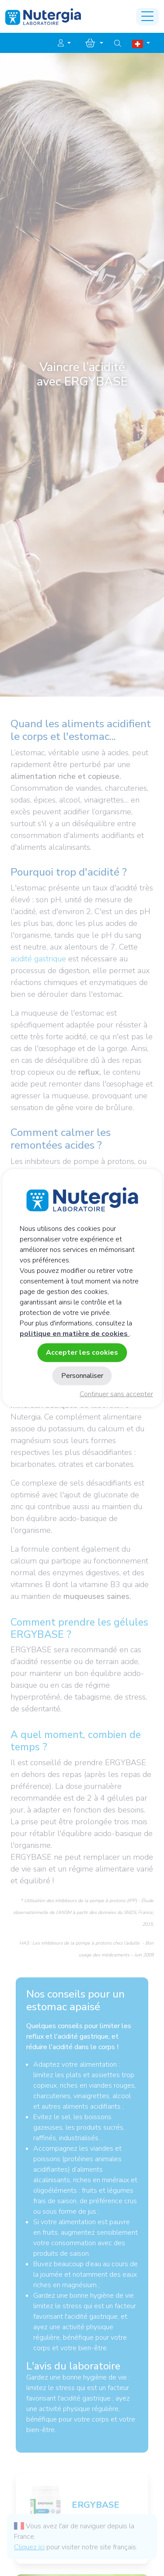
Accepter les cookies (82, 1352)
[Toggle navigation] (147, 16)
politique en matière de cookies (74, 1333)
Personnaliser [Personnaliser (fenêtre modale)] (82, 1376)
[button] (64, 43)
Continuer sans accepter (116, 1394)
